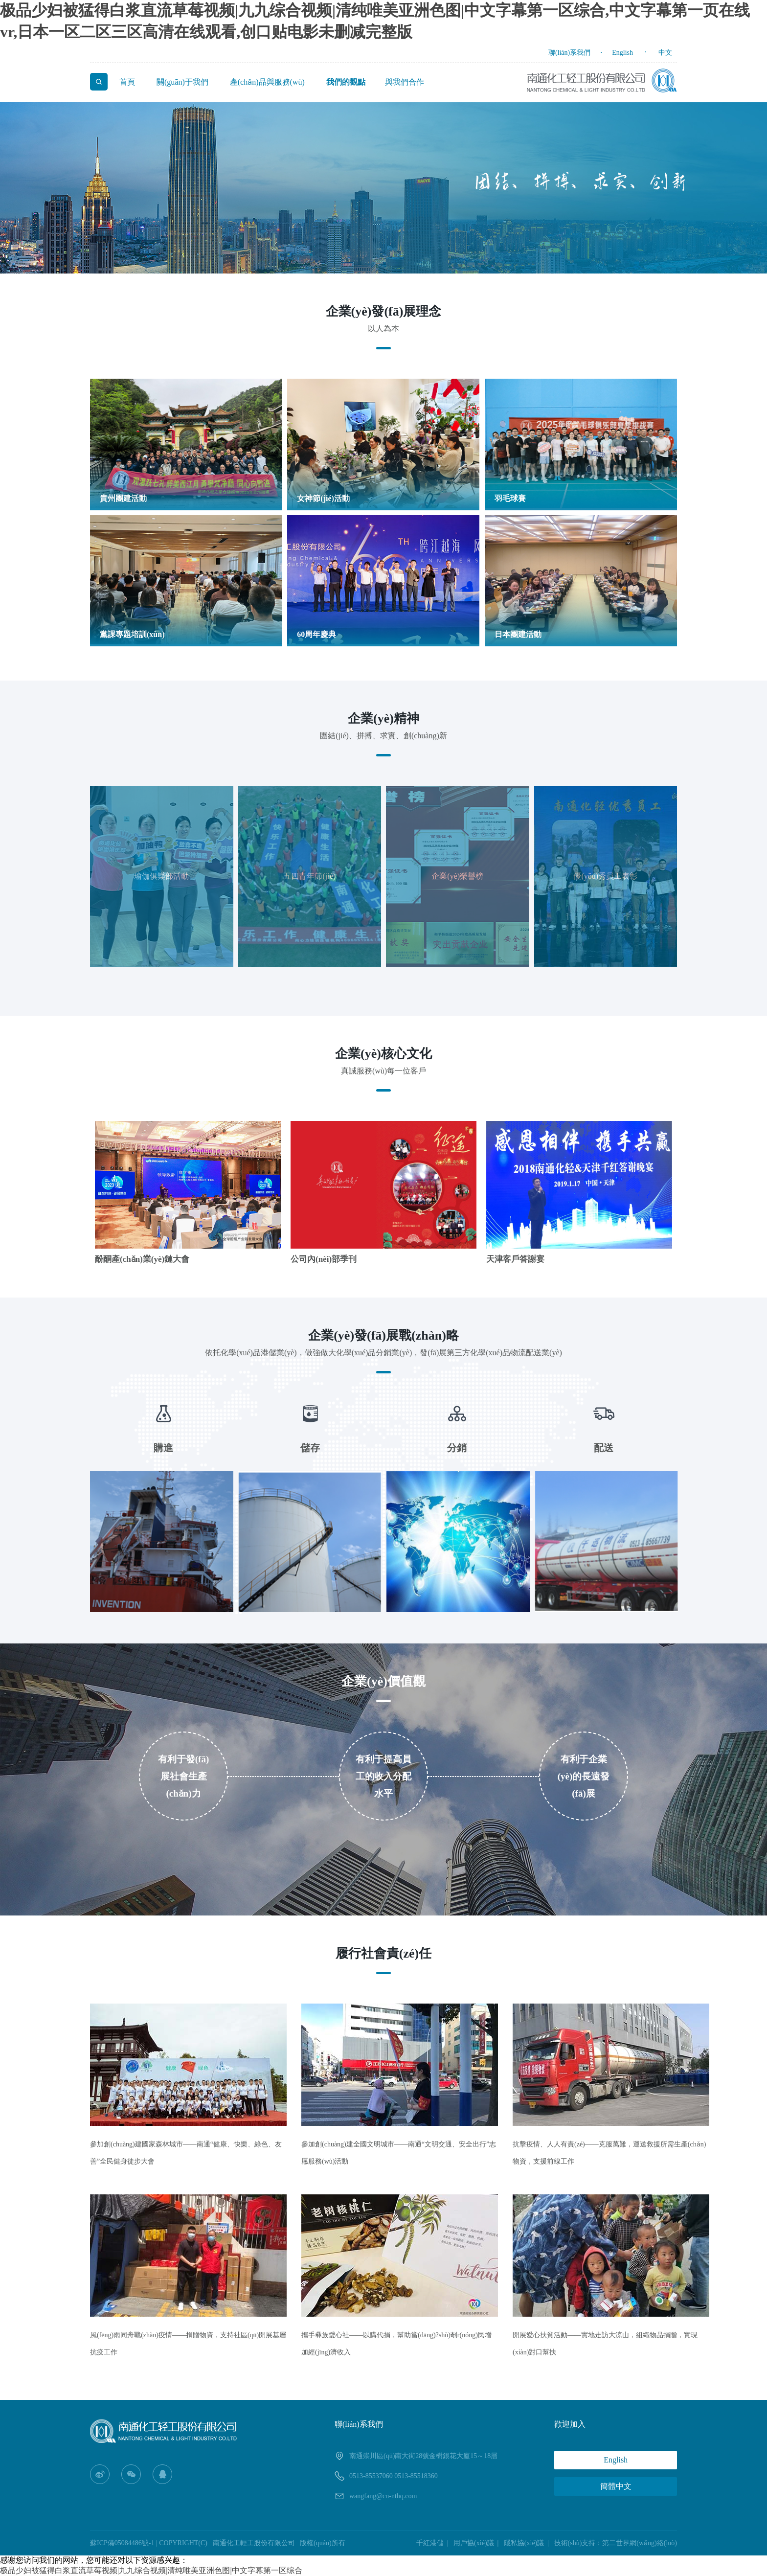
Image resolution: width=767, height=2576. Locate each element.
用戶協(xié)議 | (477, 2543)
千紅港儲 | (434, 2543)
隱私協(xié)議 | (528, 2543)
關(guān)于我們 (182, 82)
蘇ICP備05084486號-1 (122, 2543)
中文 (665, 52)
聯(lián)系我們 (569, 52)
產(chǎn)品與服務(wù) (267, 82)
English (622, 52)
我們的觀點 (345, 82)
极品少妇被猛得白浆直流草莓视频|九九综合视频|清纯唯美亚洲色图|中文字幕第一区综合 (151, 2570)
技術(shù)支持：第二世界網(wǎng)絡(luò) (615, 2543)
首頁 (127, 82)
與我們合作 (404, 82)
